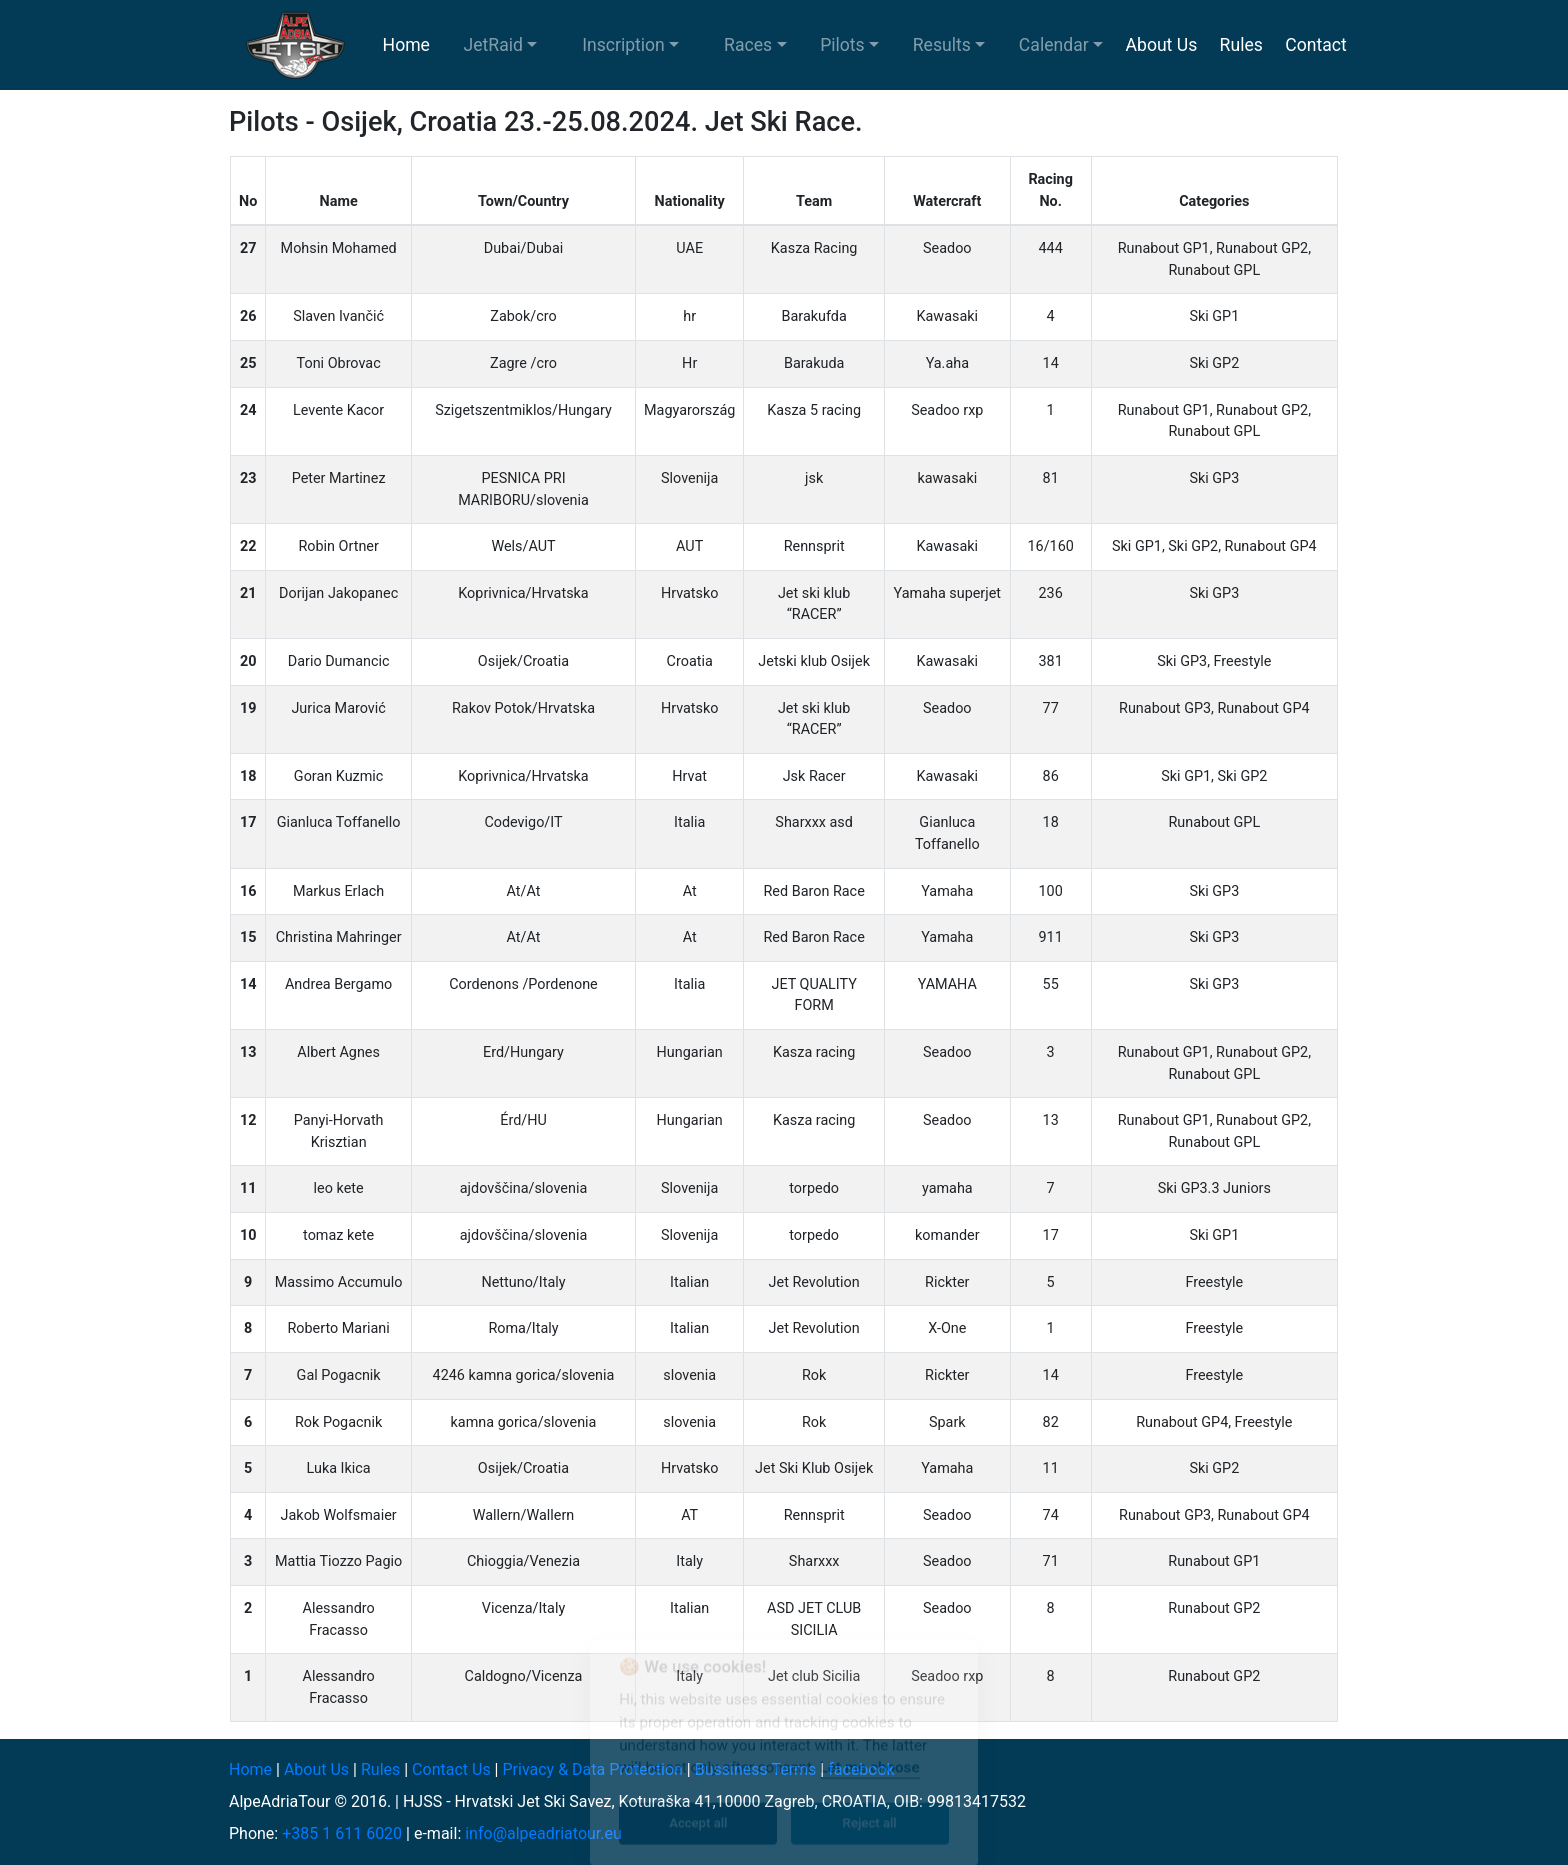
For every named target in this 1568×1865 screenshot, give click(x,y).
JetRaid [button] (493, 45)
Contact (1316, 45)
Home (406, 45)
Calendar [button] (1054, 45)
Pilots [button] (842, 45)
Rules (1241, 45)
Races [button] (748, 45)
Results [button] (942, 45)
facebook (861, 1769)
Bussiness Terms (756, 1769)
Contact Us (451, 1769)
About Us (1162, 45)
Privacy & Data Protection (592, 1769)
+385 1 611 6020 (342, 1833)
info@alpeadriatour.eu (543, 1833)
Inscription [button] (623, 45)
